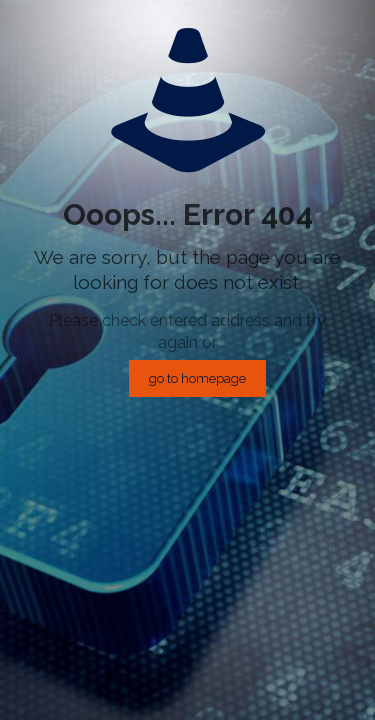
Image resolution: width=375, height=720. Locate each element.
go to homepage (197, 378)
